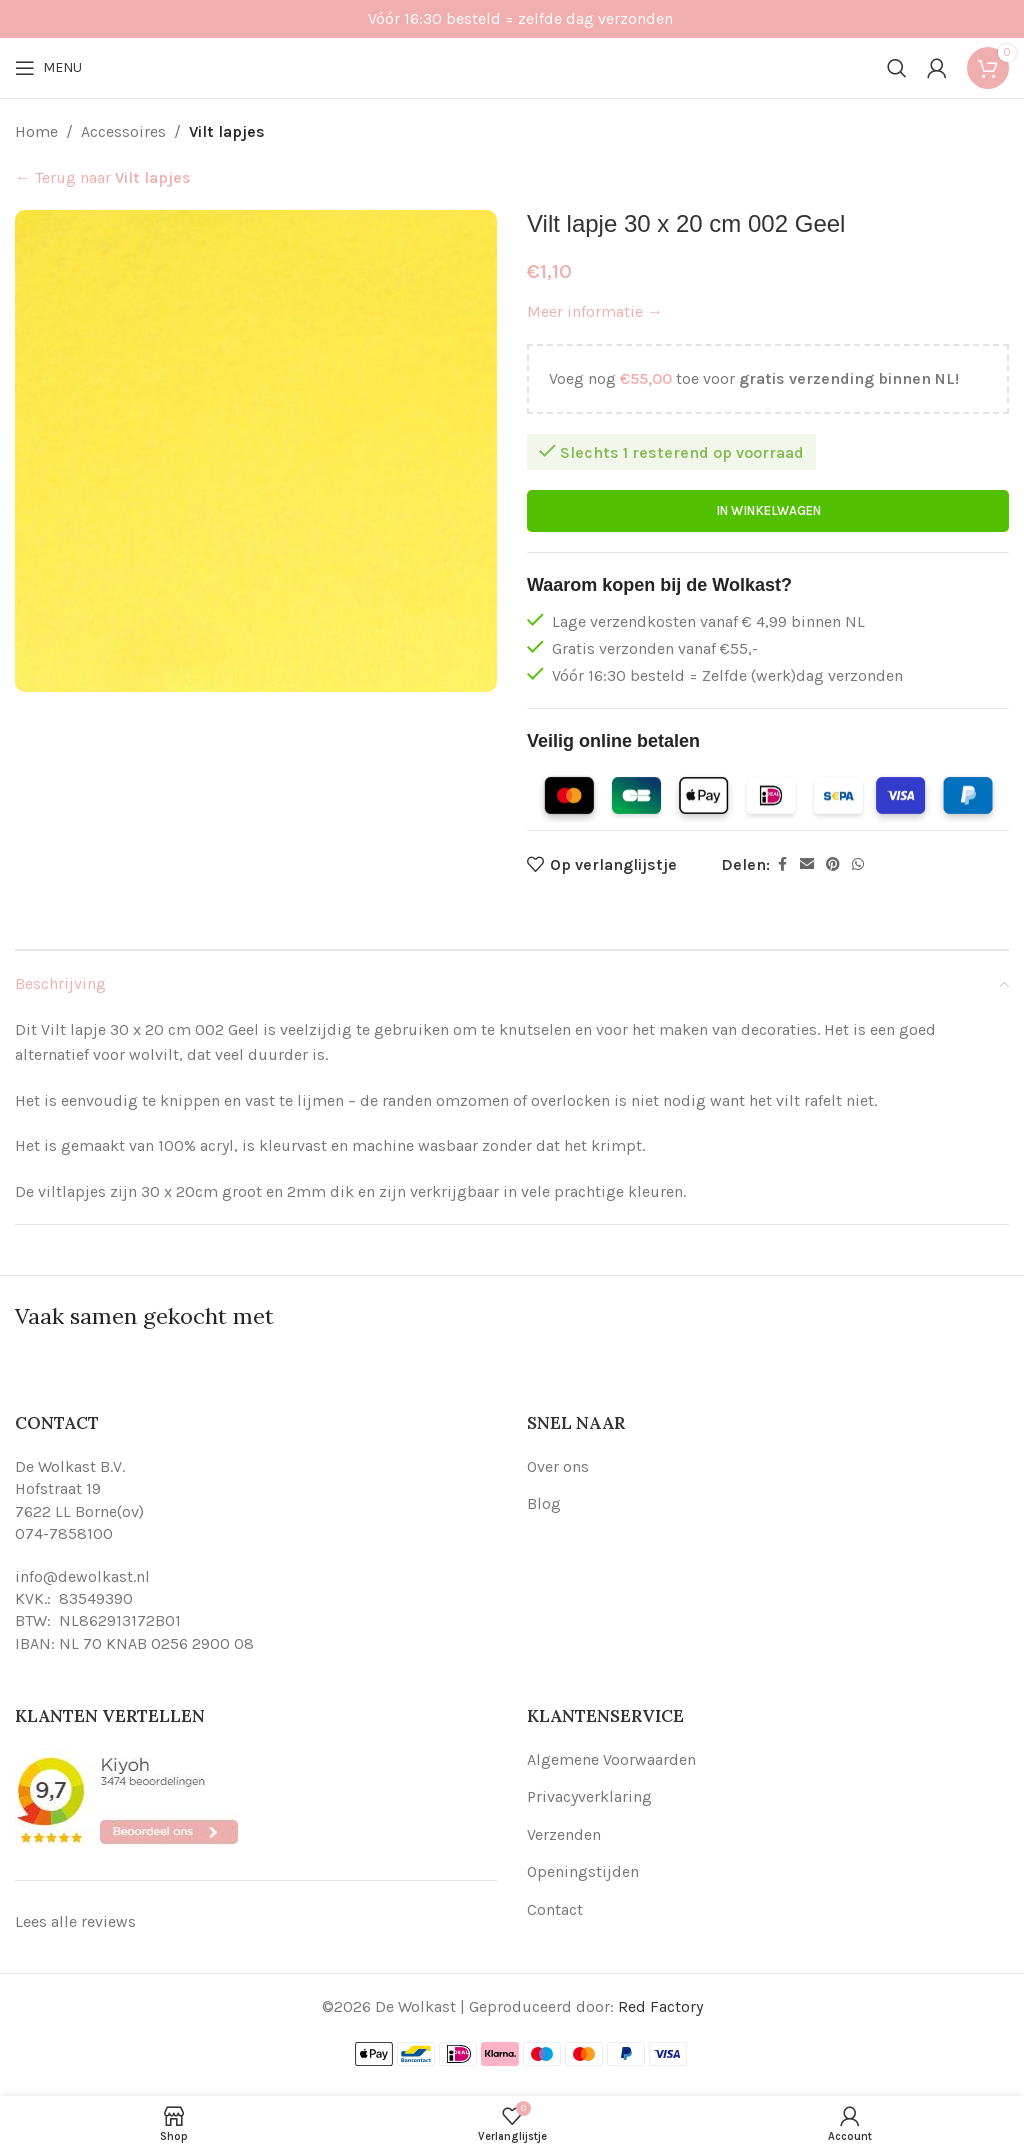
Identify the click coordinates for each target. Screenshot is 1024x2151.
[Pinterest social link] (833, 865)
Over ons (558, 1466)
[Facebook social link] (782, 865)
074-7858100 (64, 1533)
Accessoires (123, 131)
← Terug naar (103, 177)
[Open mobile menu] (48, 68)
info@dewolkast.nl (82, 1576)
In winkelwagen (768, 511)
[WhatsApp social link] (858, 865)
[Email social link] (807, 865)
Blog (544, 1503)
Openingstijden (583, 1871)
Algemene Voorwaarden (611, 1759)
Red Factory (660, 2006)
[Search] (897, 68)
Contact (555, 1909)
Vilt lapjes (227, 131)
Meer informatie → (595, 311)
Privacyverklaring (589, 1796)
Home (36, 131)
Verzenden (564, 1834)
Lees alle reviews (75, 1921)
